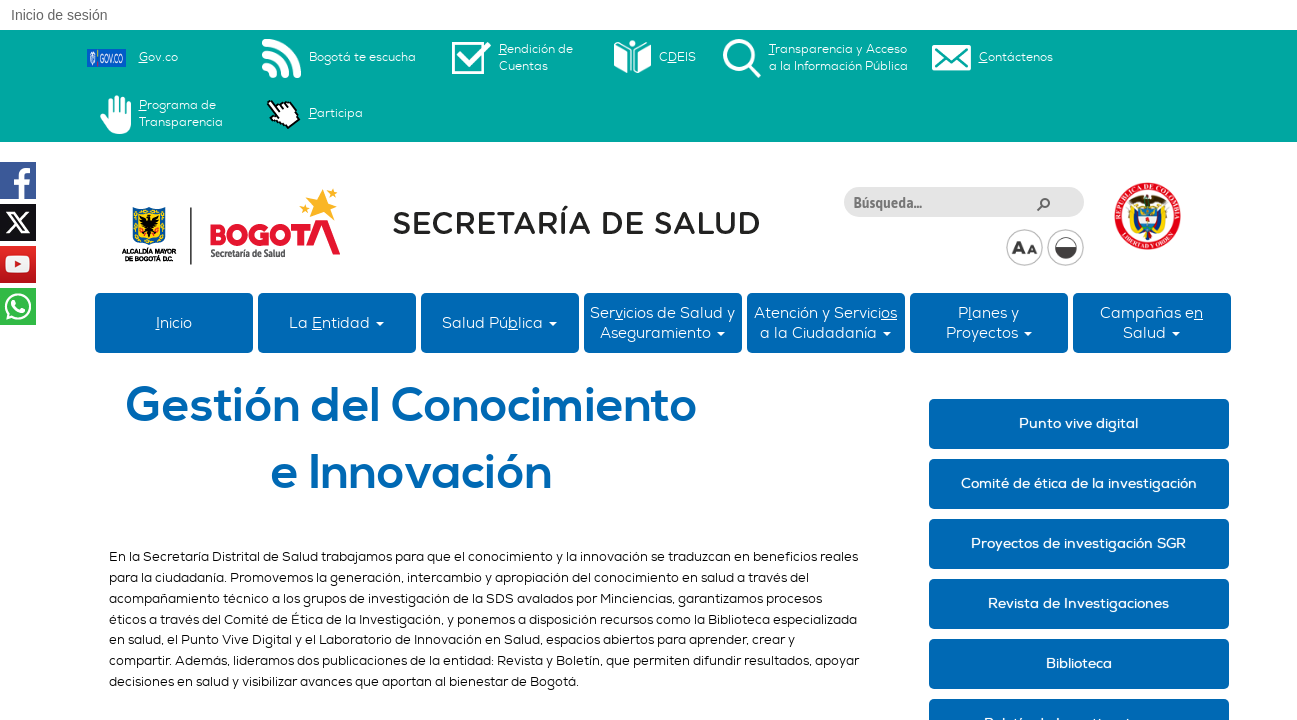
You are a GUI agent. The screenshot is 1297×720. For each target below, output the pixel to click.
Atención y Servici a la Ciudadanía (825, 323)
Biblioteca (1079, 663)
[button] (1043, 203)
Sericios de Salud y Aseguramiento (662, 323)
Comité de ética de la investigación (1079, 483)
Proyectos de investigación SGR (1078, 543)
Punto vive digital (1078, 423)
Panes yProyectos (989, 323)
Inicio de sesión (59, 15)
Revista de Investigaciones (1078, 603)
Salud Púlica (499, 323)
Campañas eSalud (1151, 323)
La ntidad (336, 323)
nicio (174, 323)
